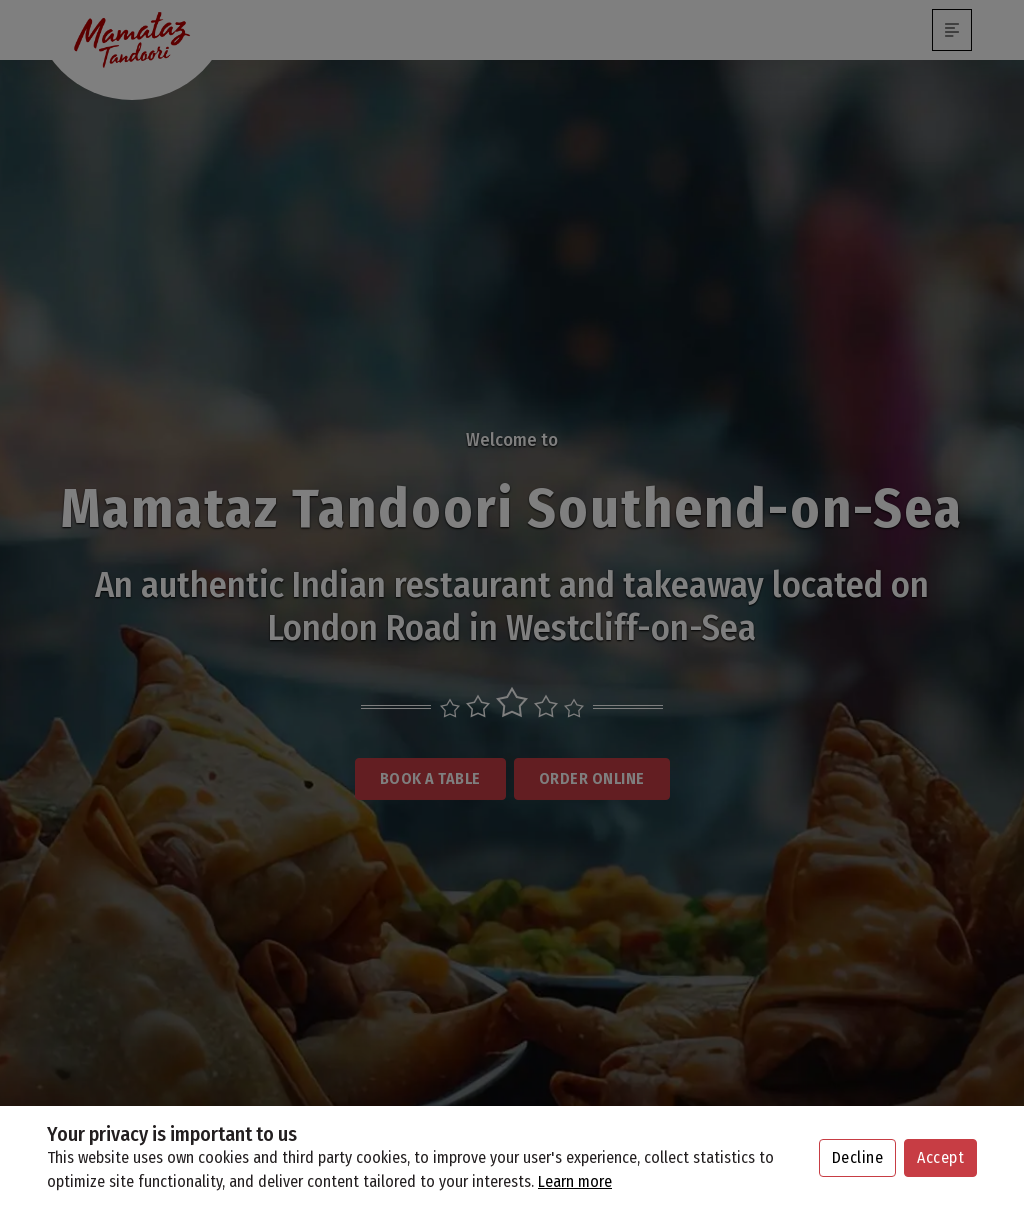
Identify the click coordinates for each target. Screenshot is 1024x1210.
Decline (858, 1157)
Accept (940, 1157)
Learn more (575, 1181)
